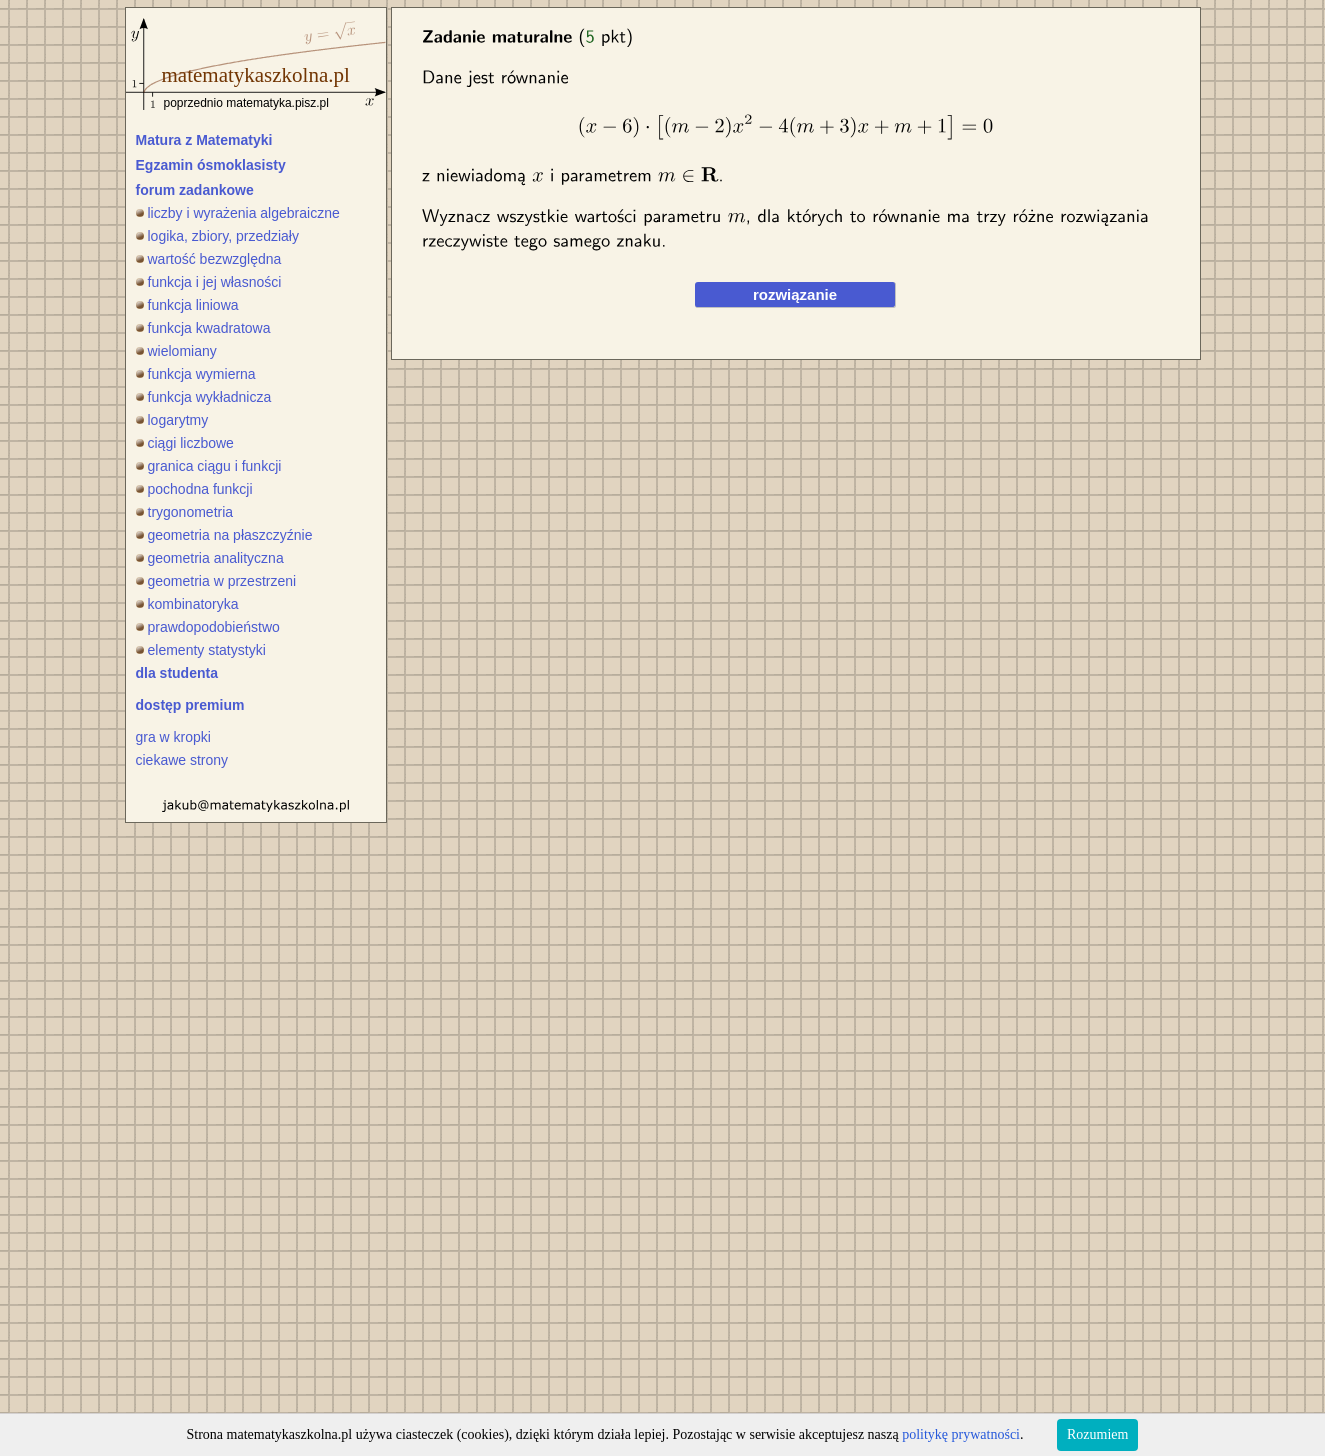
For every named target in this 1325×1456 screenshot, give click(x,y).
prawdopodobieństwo (208, 627)
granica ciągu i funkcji (209, 466)
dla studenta (177, 673)
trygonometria (185, 512)
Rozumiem (1097, 1434)
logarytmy (172, 420)
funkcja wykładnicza (204, 397)
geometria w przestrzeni (216, 581)
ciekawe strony (182, 760)
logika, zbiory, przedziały (217, 236)
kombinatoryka (187, 604)
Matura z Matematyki (204, 140)
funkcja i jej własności (209, 282)
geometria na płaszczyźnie (224, 535)
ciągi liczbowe (185, 443)
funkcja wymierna (196, 374)
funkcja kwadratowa (203, 328)
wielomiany (176, 351)
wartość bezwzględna (209, 259)
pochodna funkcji (194, 489)
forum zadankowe (195, 190)
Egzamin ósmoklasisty (211, 165)
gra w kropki (173, 737)
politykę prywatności (961, 1434)
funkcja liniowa (187, 305)
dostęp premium (190, 705)
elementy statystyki (201, 650)
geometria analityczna (210, 558)
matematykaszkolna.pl (256, 75)
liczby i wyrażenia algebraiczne (238, 213)
